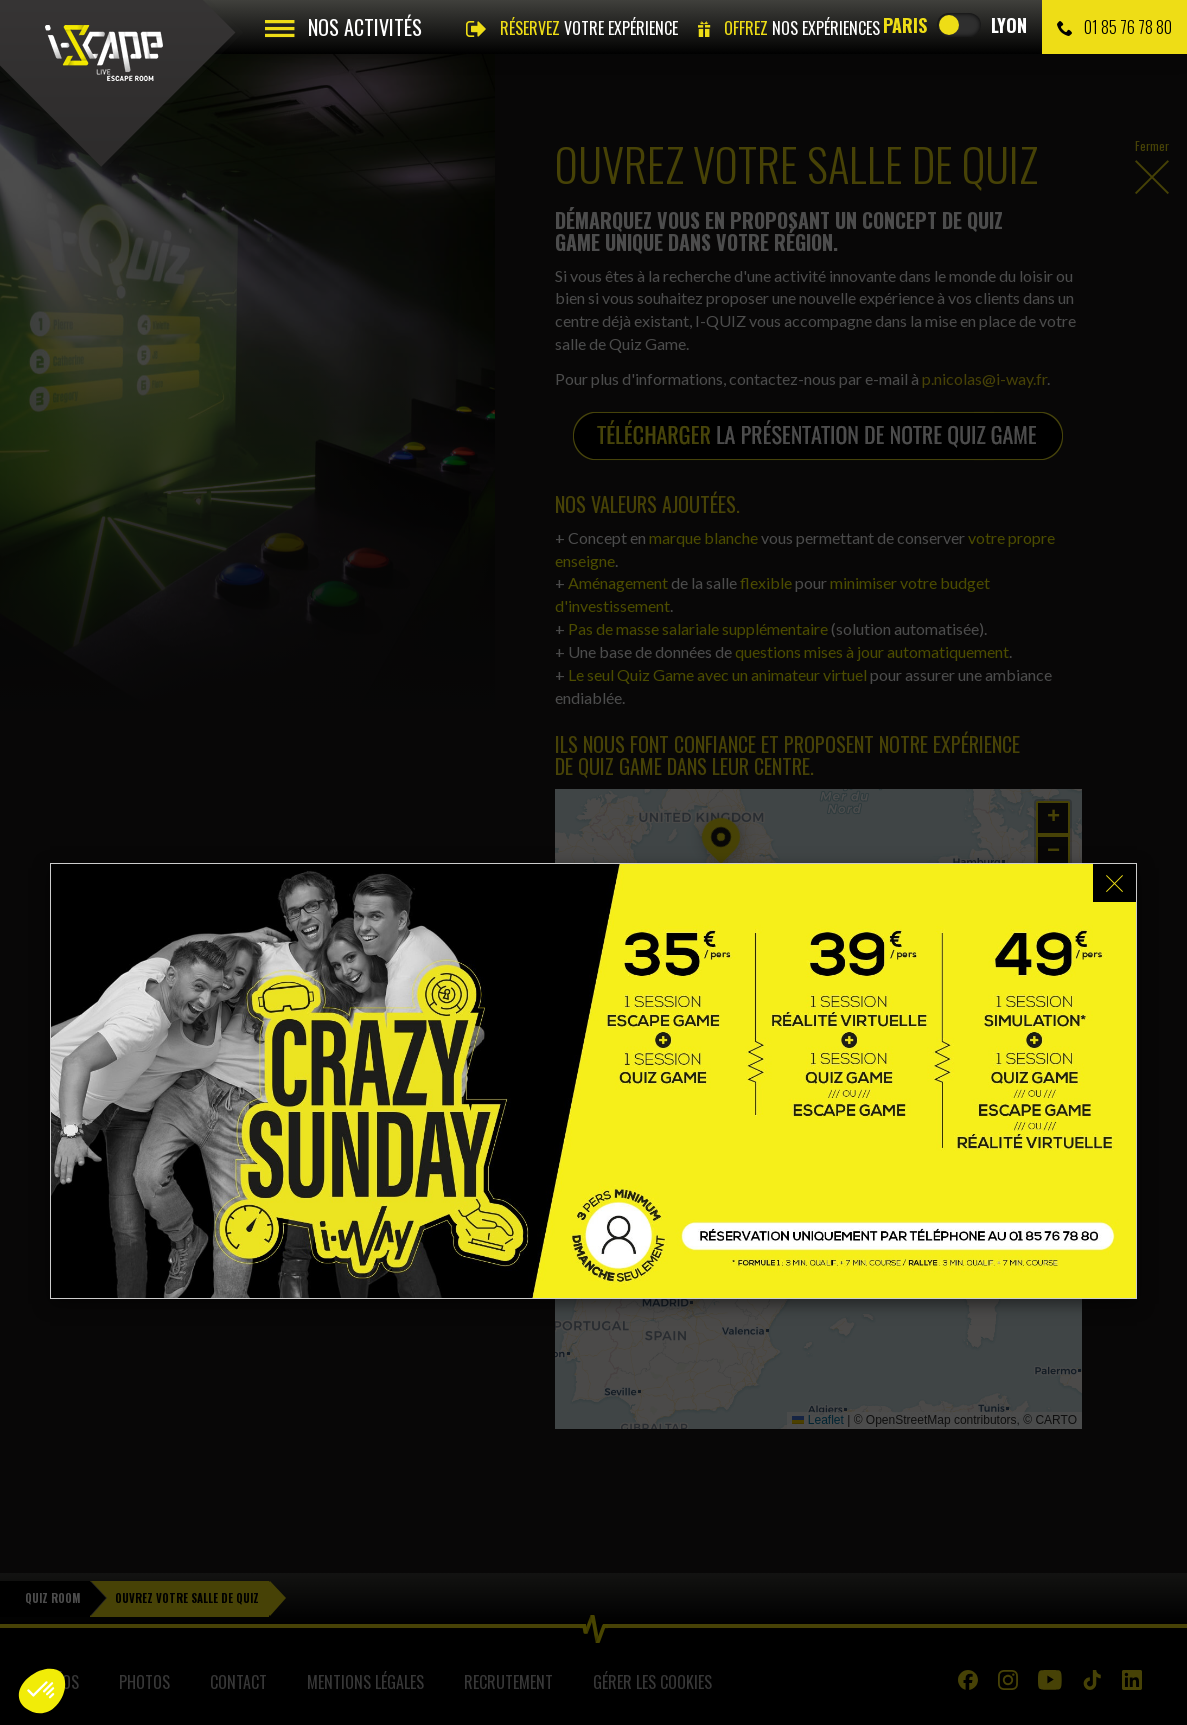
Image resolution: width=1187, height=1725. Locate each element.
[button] (42, 1691)
